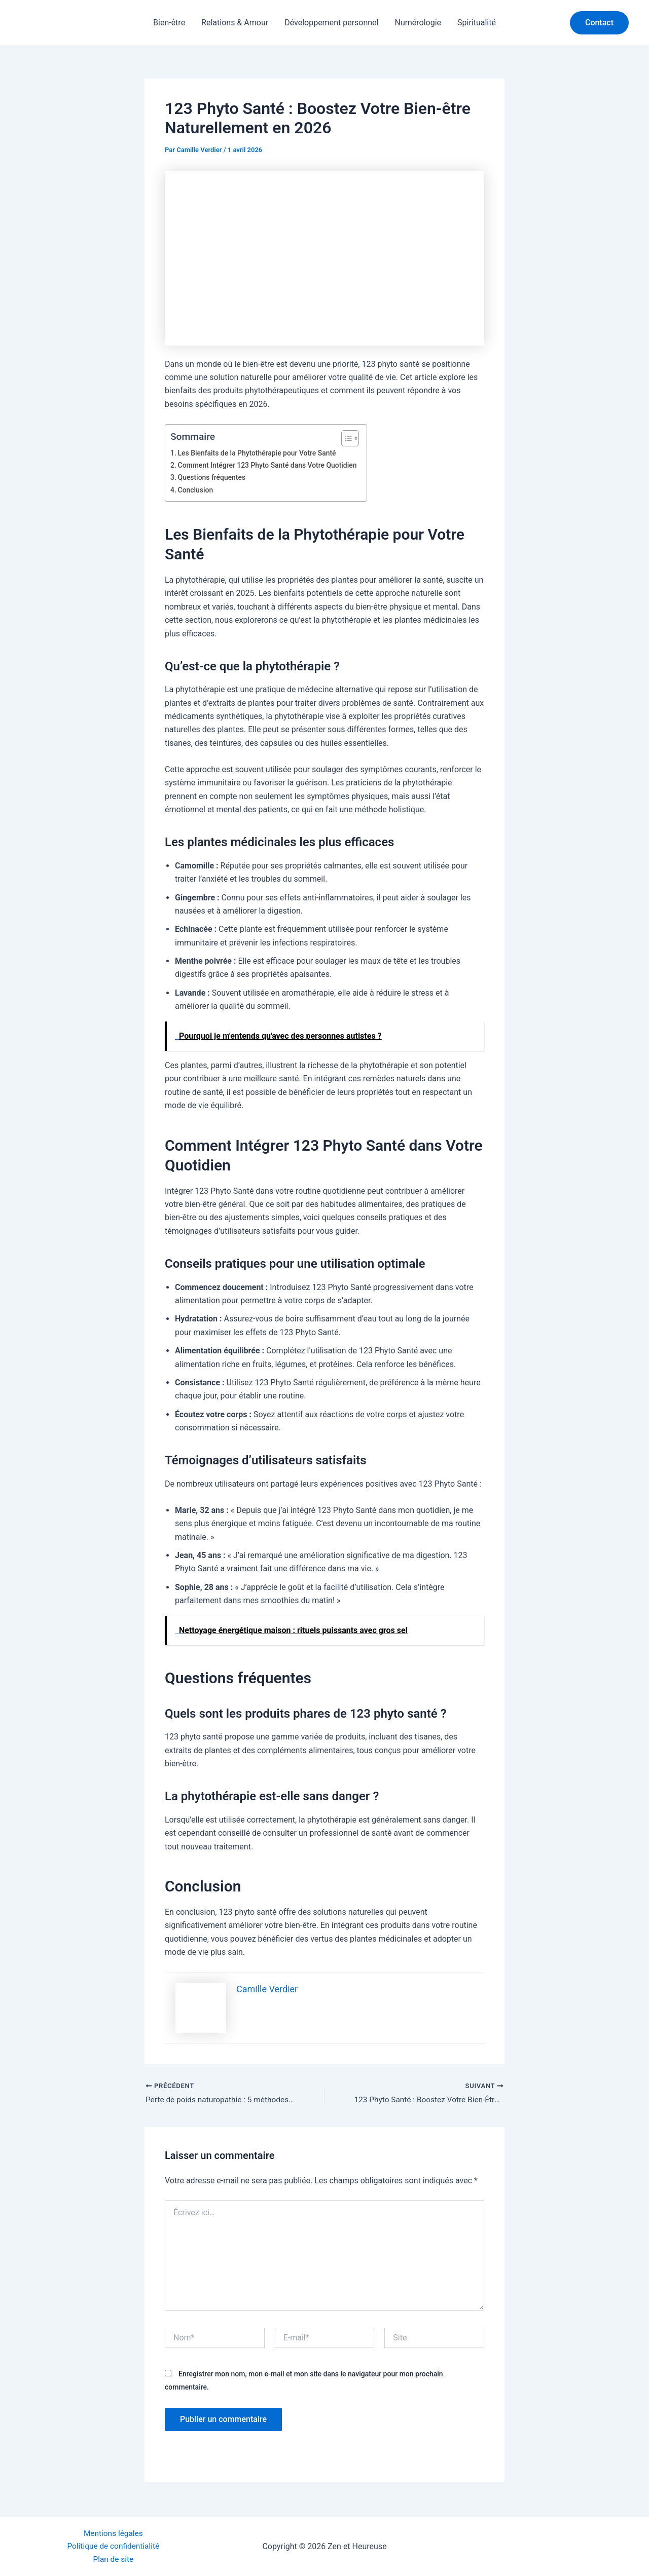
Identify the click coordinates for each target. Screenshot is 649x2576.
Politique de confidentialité (113, 2545)
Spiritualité (476, 22)
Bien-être (169, 22)
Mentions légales (113, 2532)
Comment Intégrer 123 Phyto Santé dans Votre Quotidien (271, 465)
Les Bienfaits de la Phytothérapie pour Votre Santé (260, 453)
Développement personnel (331, 22)
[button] (599, 22)
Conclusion (196, 490)
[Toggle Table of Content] (352, 438)
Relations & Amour (234, 22)
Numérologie (417, 22)
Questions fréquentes (213, 477)
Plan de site (113, 2559)
